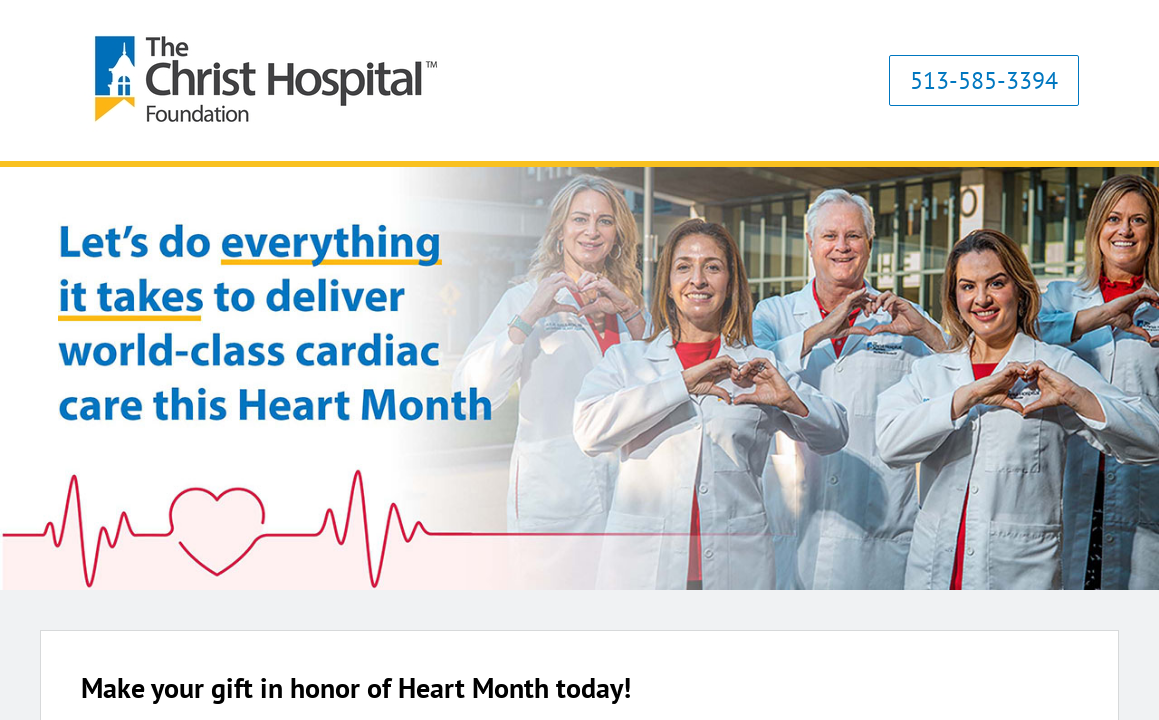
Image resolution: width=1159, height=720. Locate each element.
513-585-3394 (984, 80)
